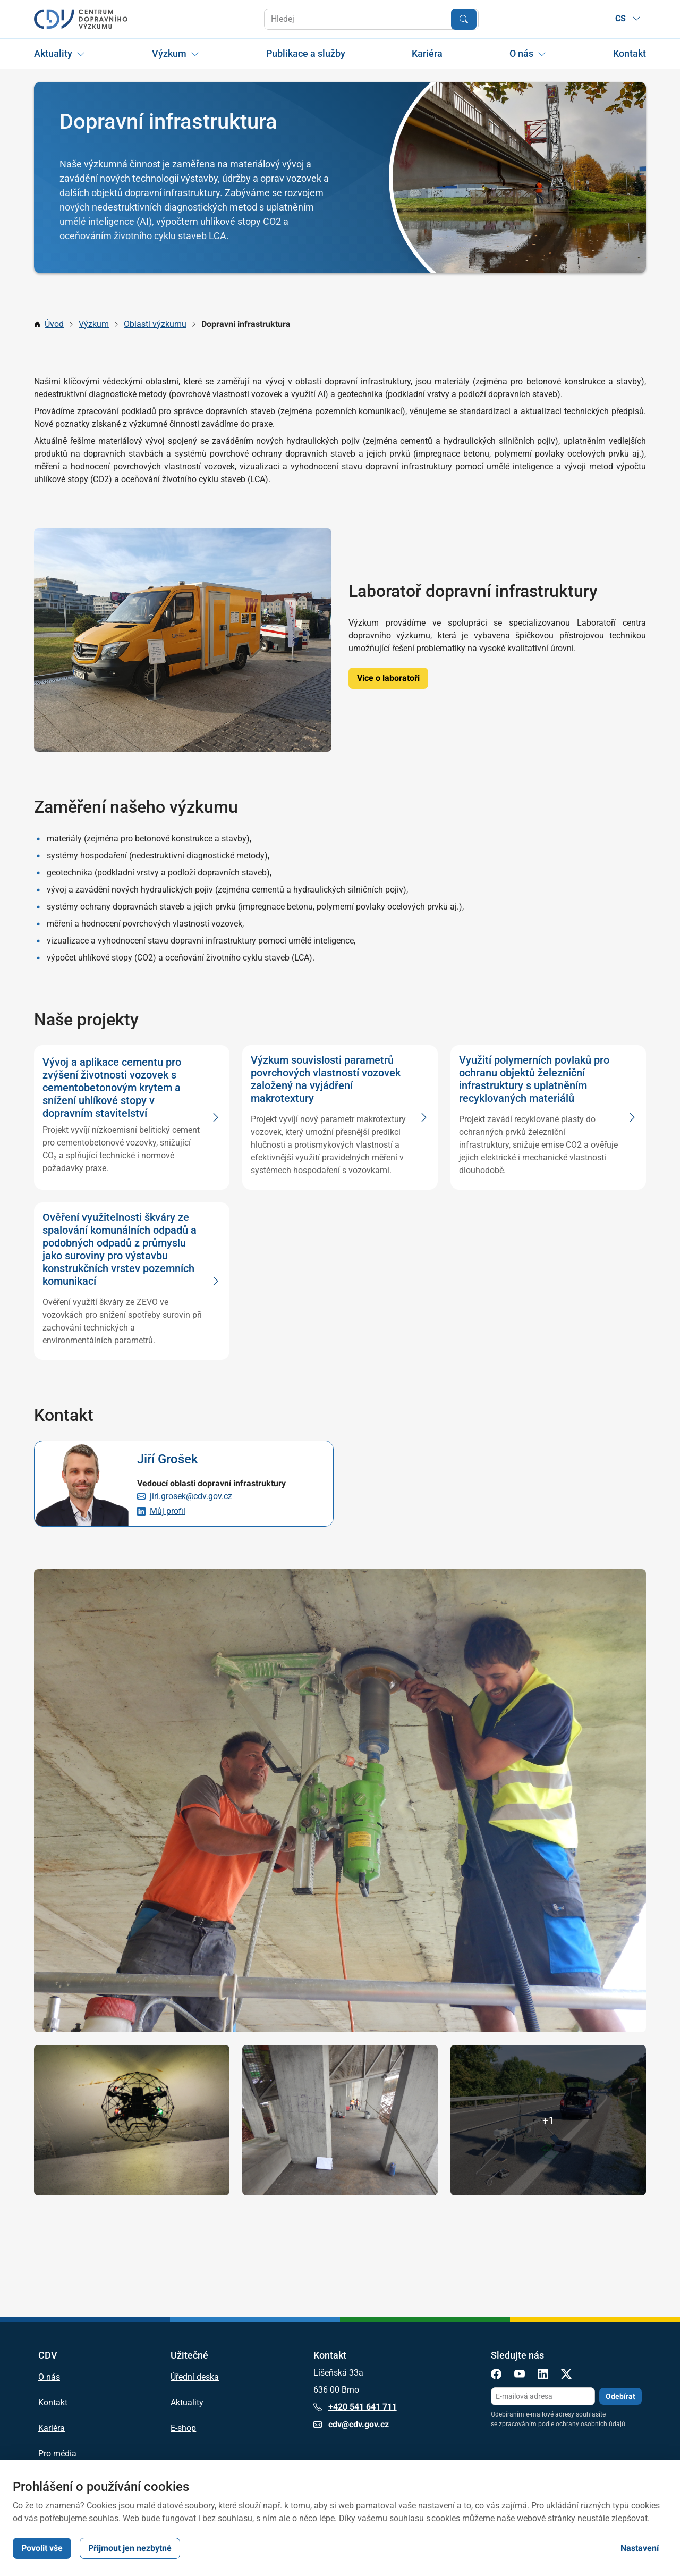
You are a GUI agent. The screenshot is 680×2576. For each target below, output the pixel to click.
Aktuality (53, 53)
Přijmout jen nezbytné (130, 2548)
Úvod (54, 324)
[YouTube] (519, 2376)
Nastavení (639, 2548)
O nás (521, 53)
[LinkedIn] (543, 2376)
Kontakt (629, 53)
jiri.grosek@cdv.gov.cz (191, 1496)
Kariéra (427, 53)
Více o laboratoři (388, 678)
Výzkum (169, 53)
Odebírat (620, 2396)
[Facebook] (496, 2376)
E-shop (183, 2428)
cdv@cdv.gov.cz (351, 2424)
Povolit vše (42, 2548)
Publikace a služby (305, 53)
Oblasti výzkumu (155, 324)
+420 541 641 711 (355, 2407)
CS (628, 18)
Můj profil (167, 1511)
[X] (566, 2376)
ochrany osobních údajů (590, 2424)
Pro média (57, 2453)
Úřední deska (195, 2377)
